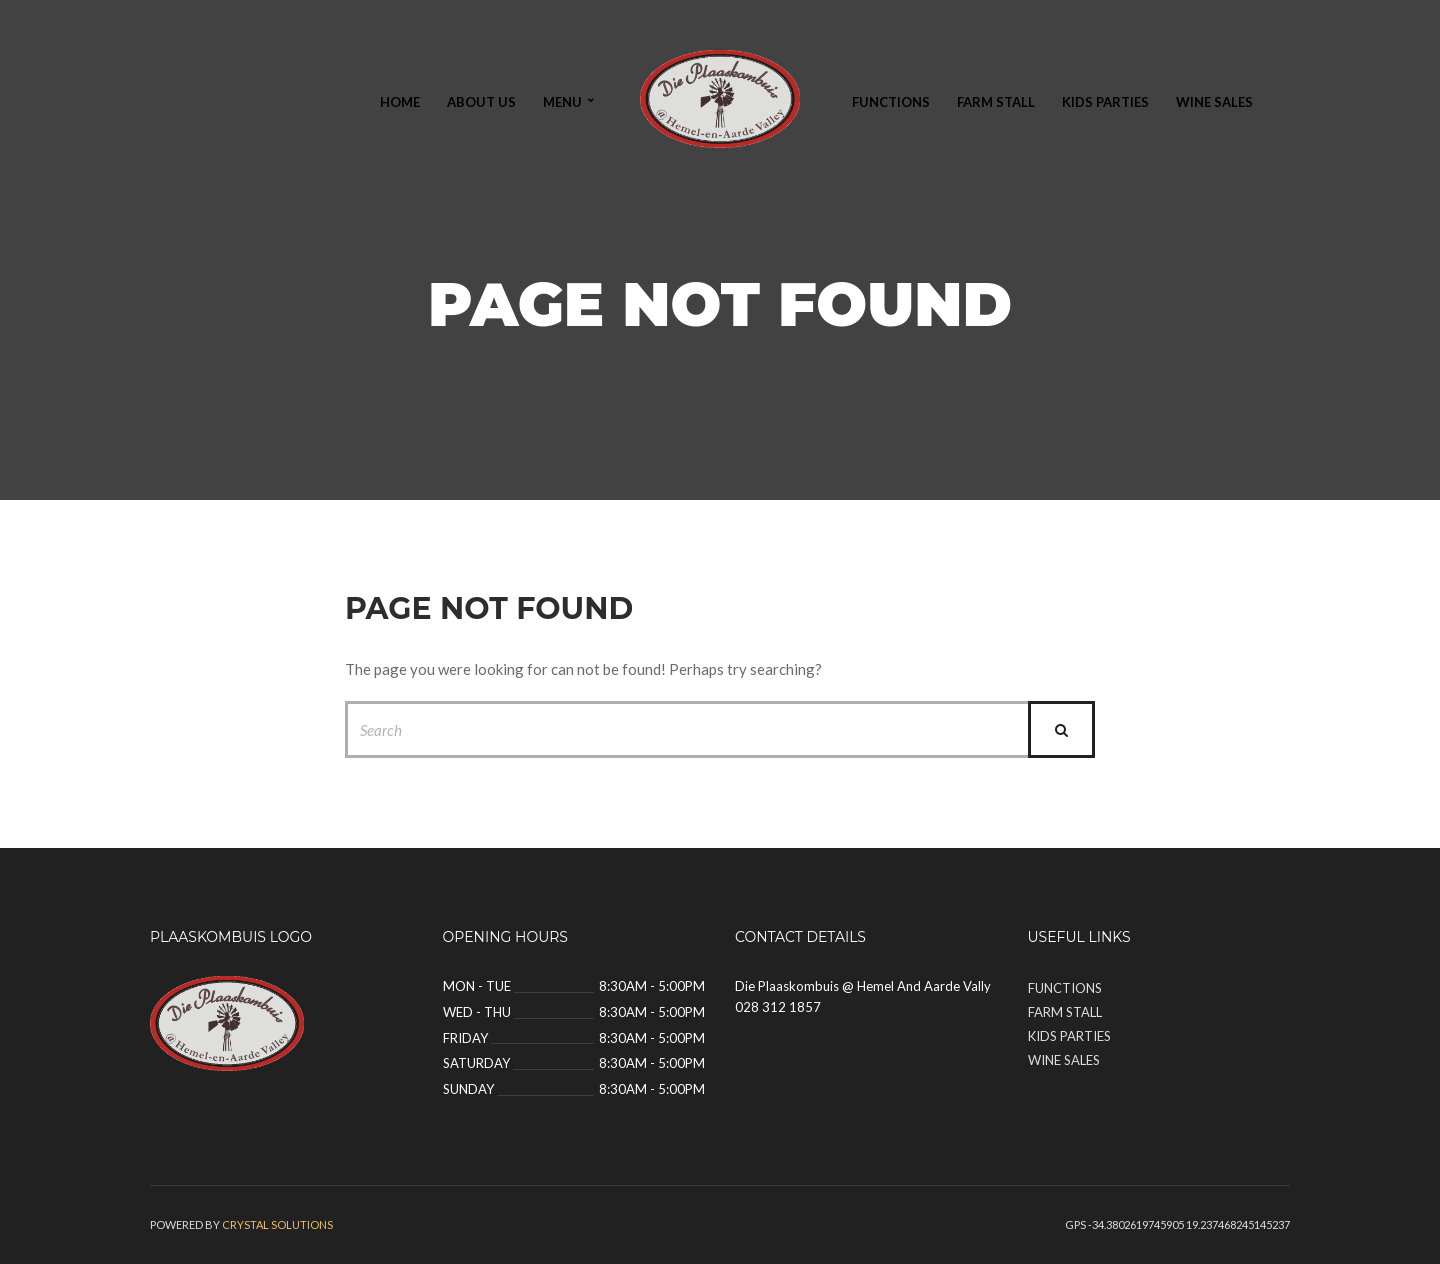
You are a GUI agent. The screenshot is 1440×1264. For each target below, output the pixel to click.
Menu (562, 102)
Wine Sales (1214, 102)
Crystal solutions (277, 1224)
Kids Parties (1105, 102)
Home (400, 102)
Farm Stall (996, 102)
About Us (481, 102)
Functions (891, 102)
